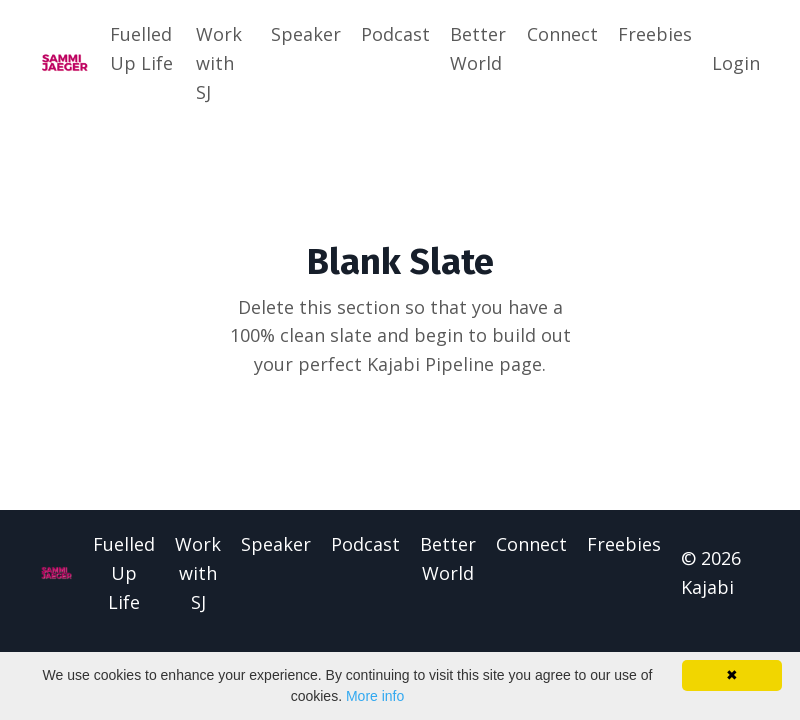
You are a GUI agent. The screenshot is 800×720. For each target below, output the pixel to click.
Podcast (395, 34)
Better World (478, 48)
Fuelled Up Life (141, 48)
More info (375, 696)
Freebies (655, 34)
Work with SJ (219, 63)
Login (736, 63)
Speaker (306, 34)
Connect (562, 34)
